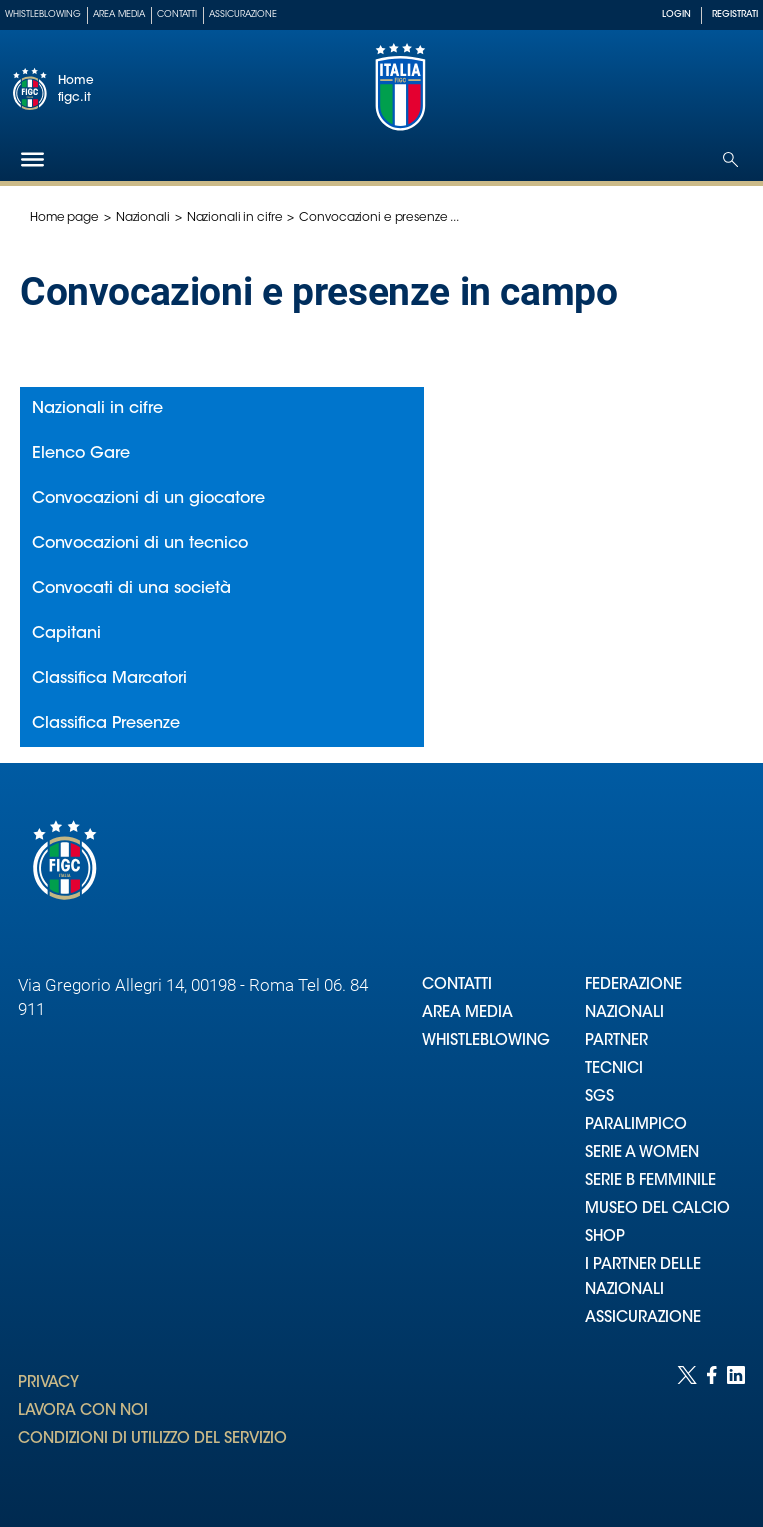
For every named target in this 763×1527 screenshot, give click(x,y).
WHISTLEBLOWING (486, 1041)
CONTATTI (457, 985)
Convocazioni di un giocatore (148, 499)
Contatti (177, 14)
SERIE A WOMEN (642, 1153)
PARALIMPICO (636, 1125)
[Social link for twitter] (687, 1426)
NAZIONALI (624, 1013)
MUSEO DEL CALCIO (657, 1209)
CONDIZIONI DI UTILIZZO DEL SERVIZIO (152, 1439)
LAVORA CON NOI (83, 1411)
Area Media (119, 14)
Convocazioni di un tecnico (140, 544)
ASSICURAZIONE (643, 1318)
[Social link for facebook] (712, 1426)
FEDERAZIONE (633, 985)
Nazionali (143, 218)
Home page (64, 218)
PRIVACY (48, 1383)
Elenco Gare (81, 454)
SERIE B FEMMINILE (650, 1181)
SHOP (605, 1237)
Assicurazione (243, 14)
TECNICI (614, 1069)
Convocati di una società (131, 589)
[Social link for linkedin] (736, 1426)
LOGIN (676, 14)
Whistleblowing (43, 14)
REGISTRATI (735, 14)
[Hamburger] (32, 159)
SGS (599, 1097)
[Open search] (730, 159)
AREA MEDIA (467, 1013)
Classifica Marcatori (109, 679)
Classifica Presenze (106, 724)
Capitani (66, 634)
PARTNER (616, 1041)
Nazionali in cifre (235, 218)
